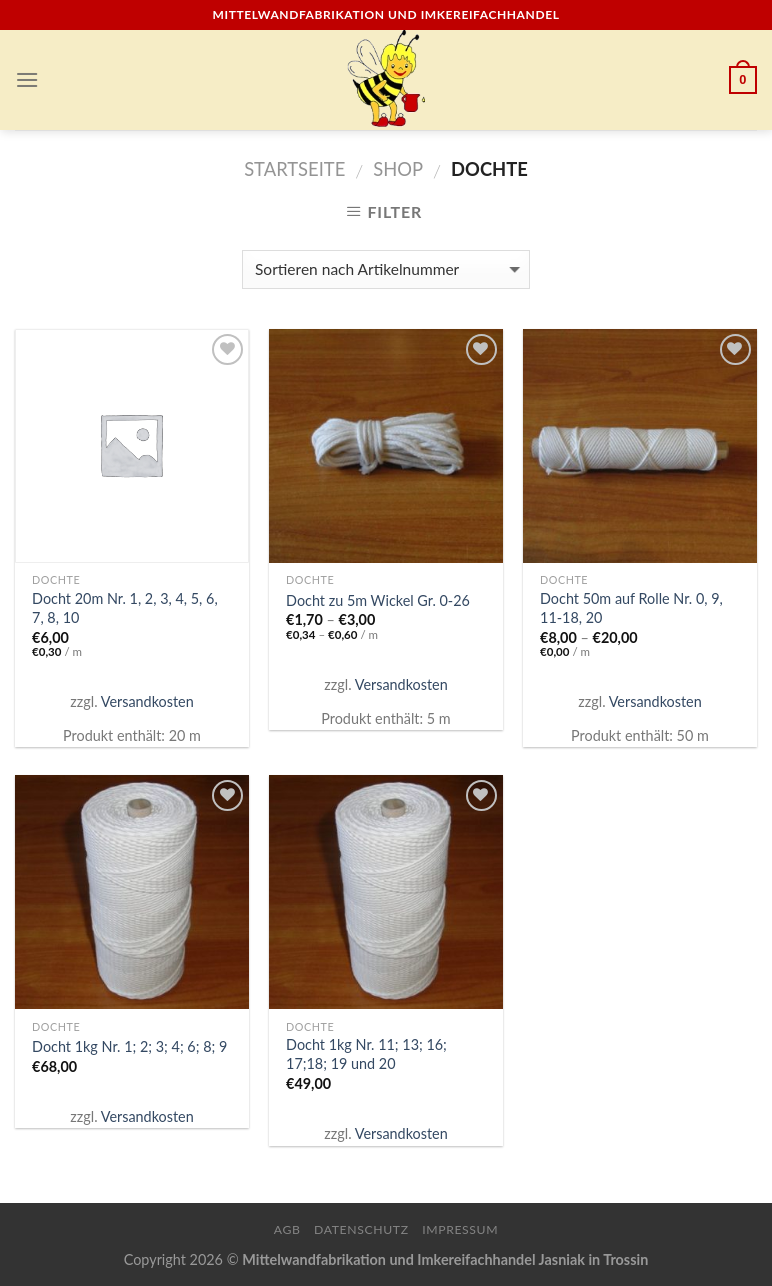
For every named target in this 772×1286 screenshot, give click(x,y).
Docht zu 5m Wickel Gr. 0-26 (378, 600)
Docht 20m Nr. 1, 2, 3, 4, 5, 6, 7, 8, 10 (125, 608)
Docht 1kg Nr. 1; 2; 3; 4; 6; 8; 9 (129, 1046)
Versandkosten (147, 701)
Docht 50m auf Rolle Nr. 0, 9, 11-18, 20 (631, 608)
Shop (398, 169)
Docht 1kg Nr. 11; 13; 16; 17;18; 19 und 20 (366, 1054)
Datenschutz (361, 1229)
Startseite (294, 169)
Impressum (460, 1229)
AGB (287, 1229)
